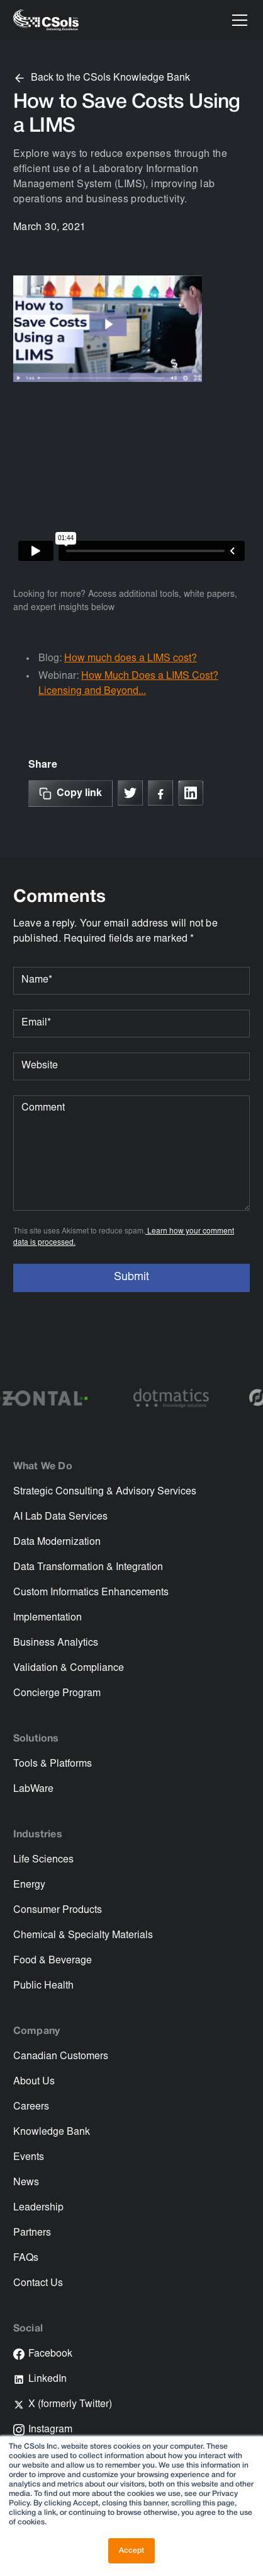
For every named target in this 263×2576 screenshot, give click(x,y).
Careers (31, 2107)
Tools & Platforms (52, 1764)
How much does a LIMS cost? (130, 659)
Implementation (47, 1618)
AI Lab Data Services (60, 1517)
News (26, 2183)
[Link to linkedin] (190, 793)
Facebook (50, 2354)
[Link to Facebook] (160, 793)
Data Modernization (57, 1542)
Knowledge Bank (51, 2132)
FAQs (25, 2258)
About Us (34, 2082)
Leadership (38, 2208)
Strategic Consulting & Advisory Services (104, 1492)
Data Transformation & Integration (88, 1567)
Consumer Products (57, 1910)
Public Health (43, 1986)
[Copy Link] (70, 793)
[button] (237, 20)
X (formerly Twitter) (70, 2405)
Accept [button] (131, 2550)
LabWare (33, 1789)
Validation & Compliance (68, 1668)
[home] (46, 20)
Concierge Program (57, 1694)
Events (28, 2157)
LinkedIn (47, 2379)
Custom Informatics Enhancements (91, 1593)
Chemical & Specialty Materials (83, 1936)
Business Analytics (55, 1643)
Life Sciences (43, 1860)
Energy (29, 1885)
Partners (32, 2233)
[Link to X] (130, 793)
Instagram (50, 2430)
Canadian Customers (60, 2057)
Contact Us (38, 2284)
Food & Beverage (52, 1961)
